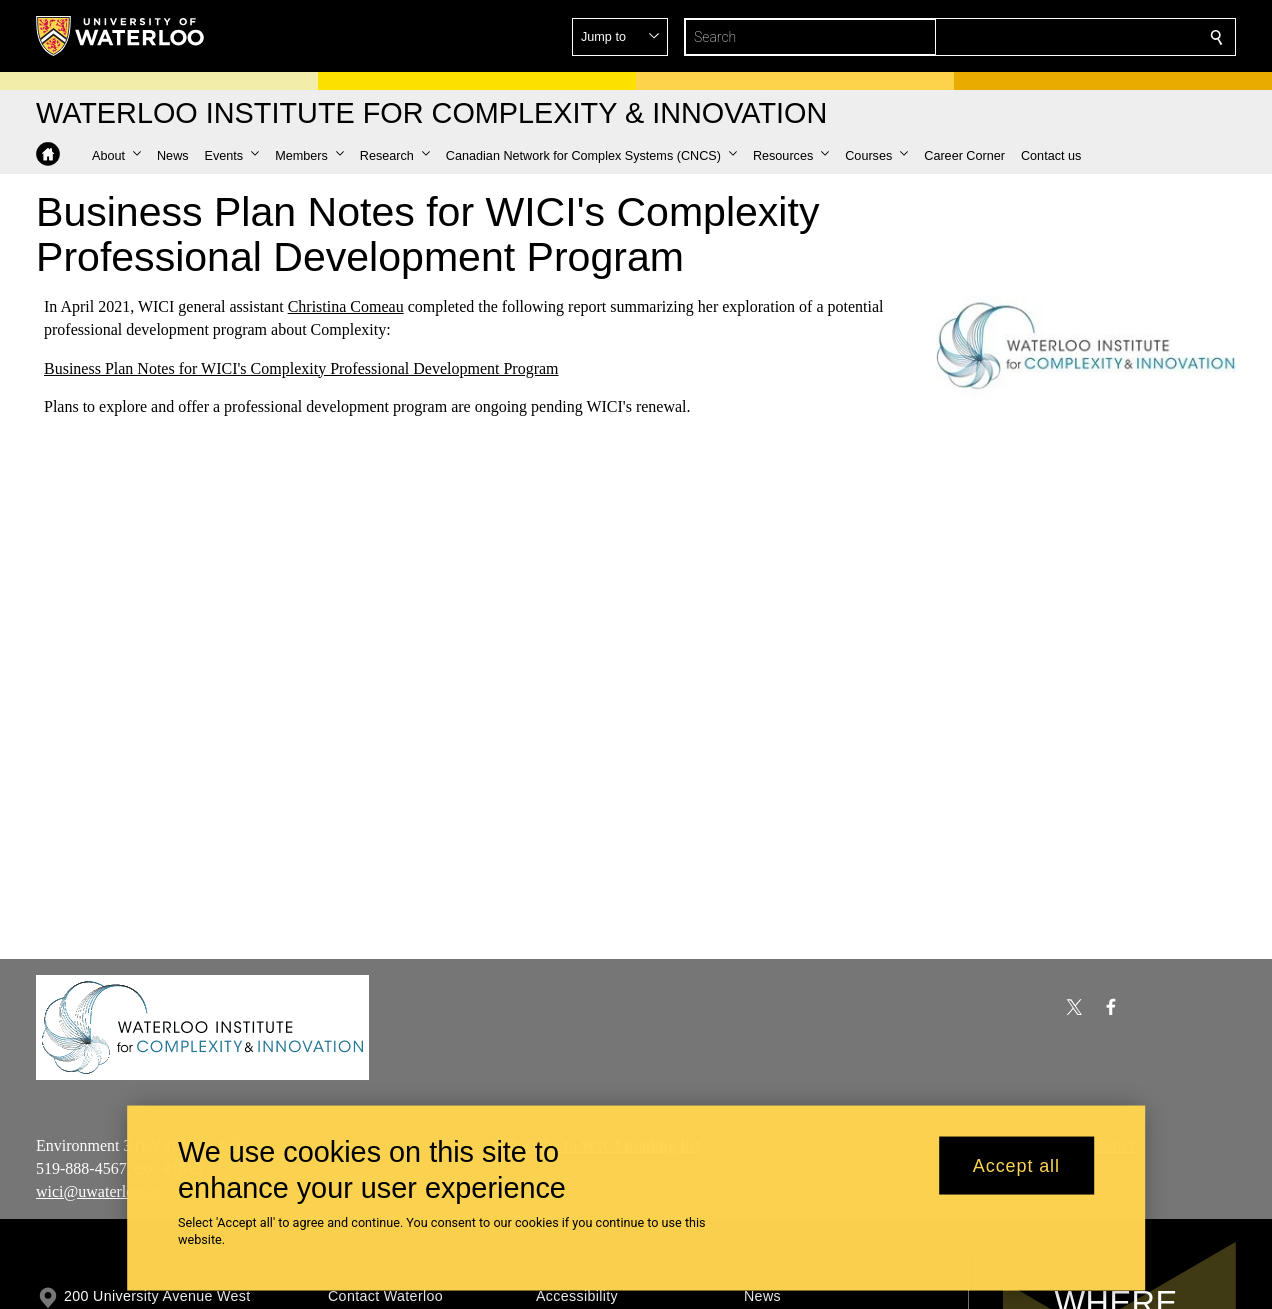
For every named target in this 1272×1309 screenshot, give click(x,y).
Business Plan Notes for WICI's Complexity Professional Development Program (301, 368)
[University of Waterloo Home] (121, 36)
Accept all (1016, 1165)
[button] (1072, 37)
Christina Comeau (346, 306)
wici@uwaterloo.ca (98, 1190)
